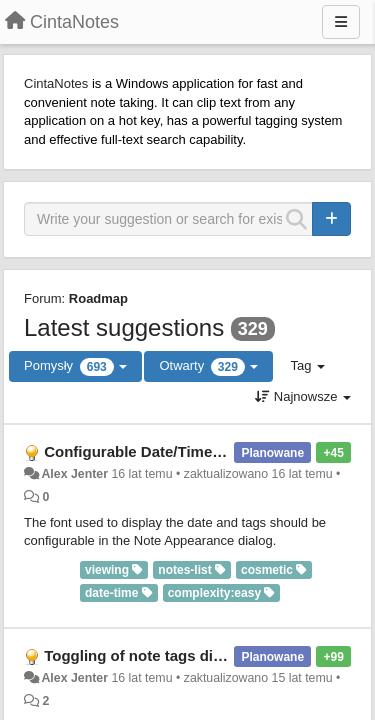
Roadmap (98, 298)
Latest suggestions (124, 327)
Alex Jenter (74, 474)
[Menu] (341, 22)
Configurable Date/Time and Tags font (178, 451)
